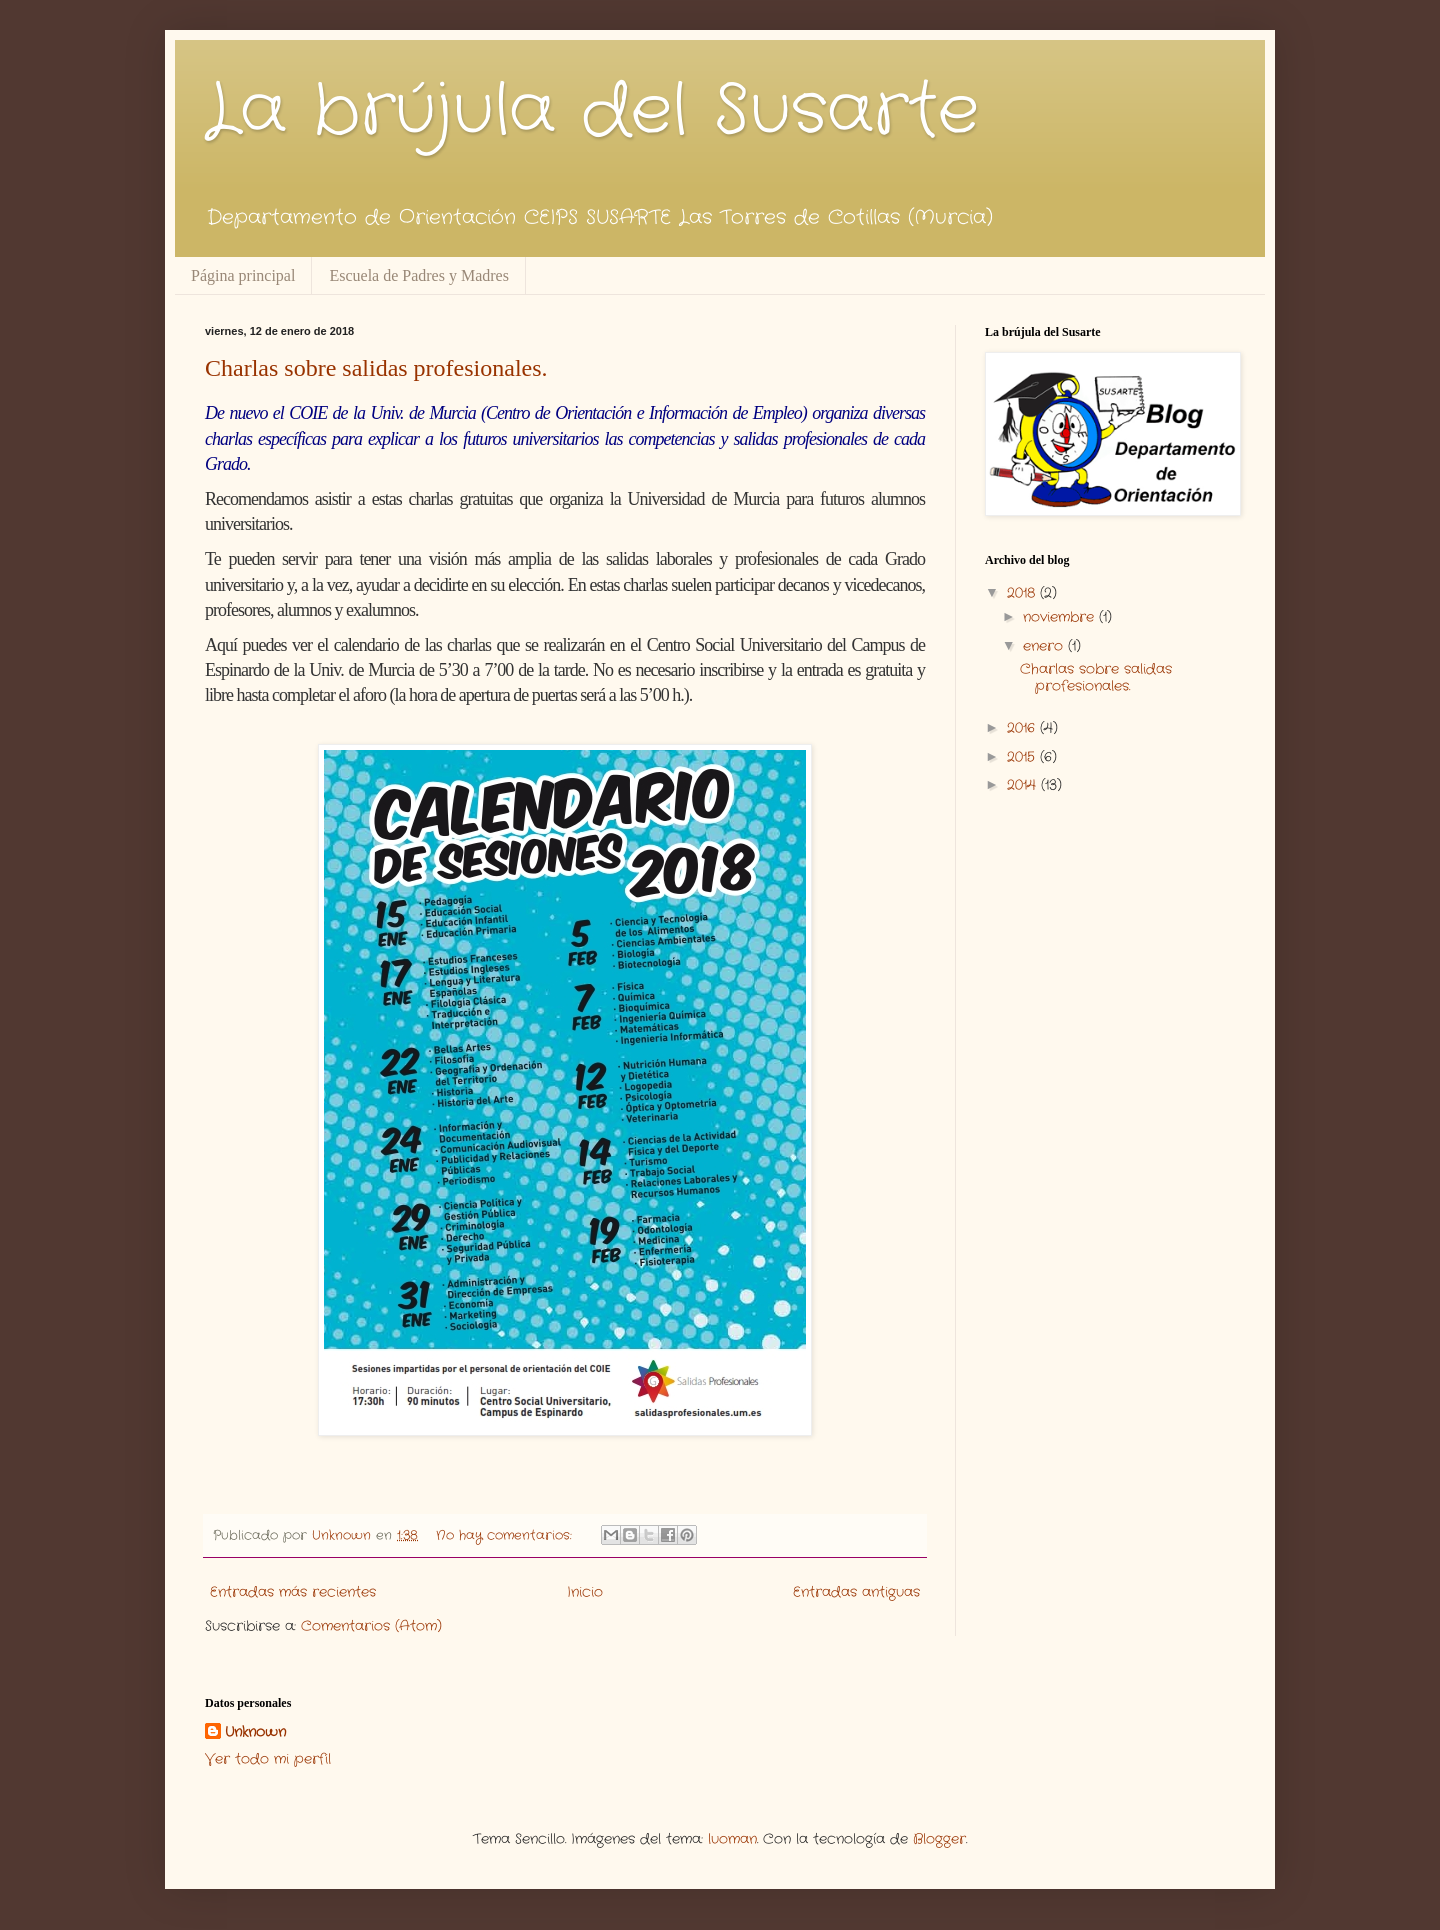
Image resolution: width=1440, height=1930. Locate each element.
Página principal (243, 275)
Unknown (255, 1732)
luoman (732, 1839)
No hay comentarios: (506, 1536)
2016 (1023, 728)
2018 (1023, 593)
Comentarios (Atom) (371, 1626)
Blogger (939, 1839)
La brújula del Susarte (592, 112)
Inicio (585, 1592)
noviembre (1061, 617)
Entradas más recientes (293, 1592)
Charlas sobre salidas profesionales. (376, 368)
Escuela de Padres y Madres (419, 275)
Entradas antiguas (856, 1592)
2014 (1024, 785)
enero (1045, 646)
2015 (1023, 757)
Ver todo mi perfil (268, 1759)
